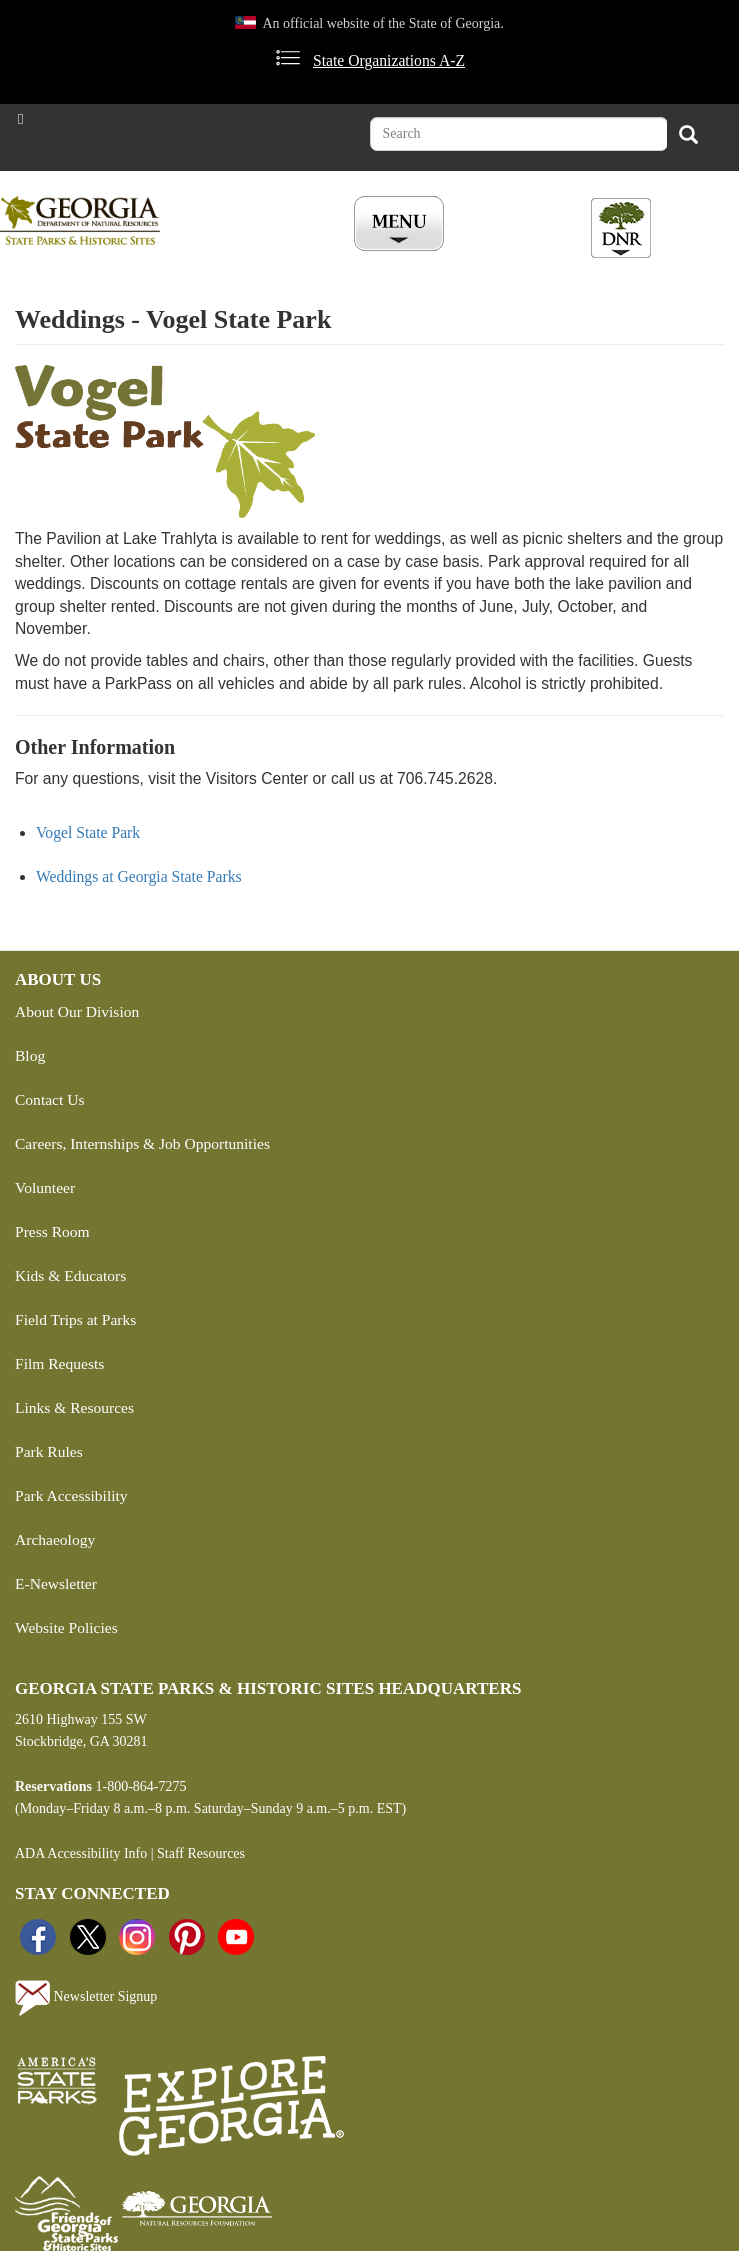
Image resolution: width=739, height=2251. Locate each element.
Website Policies (66, 1627)
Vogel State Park (88, 832)
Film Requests (59, 1363)
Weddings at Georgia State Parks (139, 876)
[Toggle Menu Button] (401, 225)
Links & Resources (74, 1407)
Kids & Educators (70, 1275)
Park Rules (49, 1451)
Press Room (52, 1231)
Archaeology (55, 1539)
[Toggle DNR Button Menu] (621, 228)
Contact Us (49, 1099)
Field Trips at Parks (75, 1319)
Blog (30, 1055)
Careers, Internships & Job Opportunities (142, 1143)
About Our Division (77, 1011)
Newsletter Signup (86, 1998)
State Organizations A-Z (389, 60)
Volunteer (45, 1187)
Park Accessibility (71, 1495)
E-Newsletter (56, 1583)
